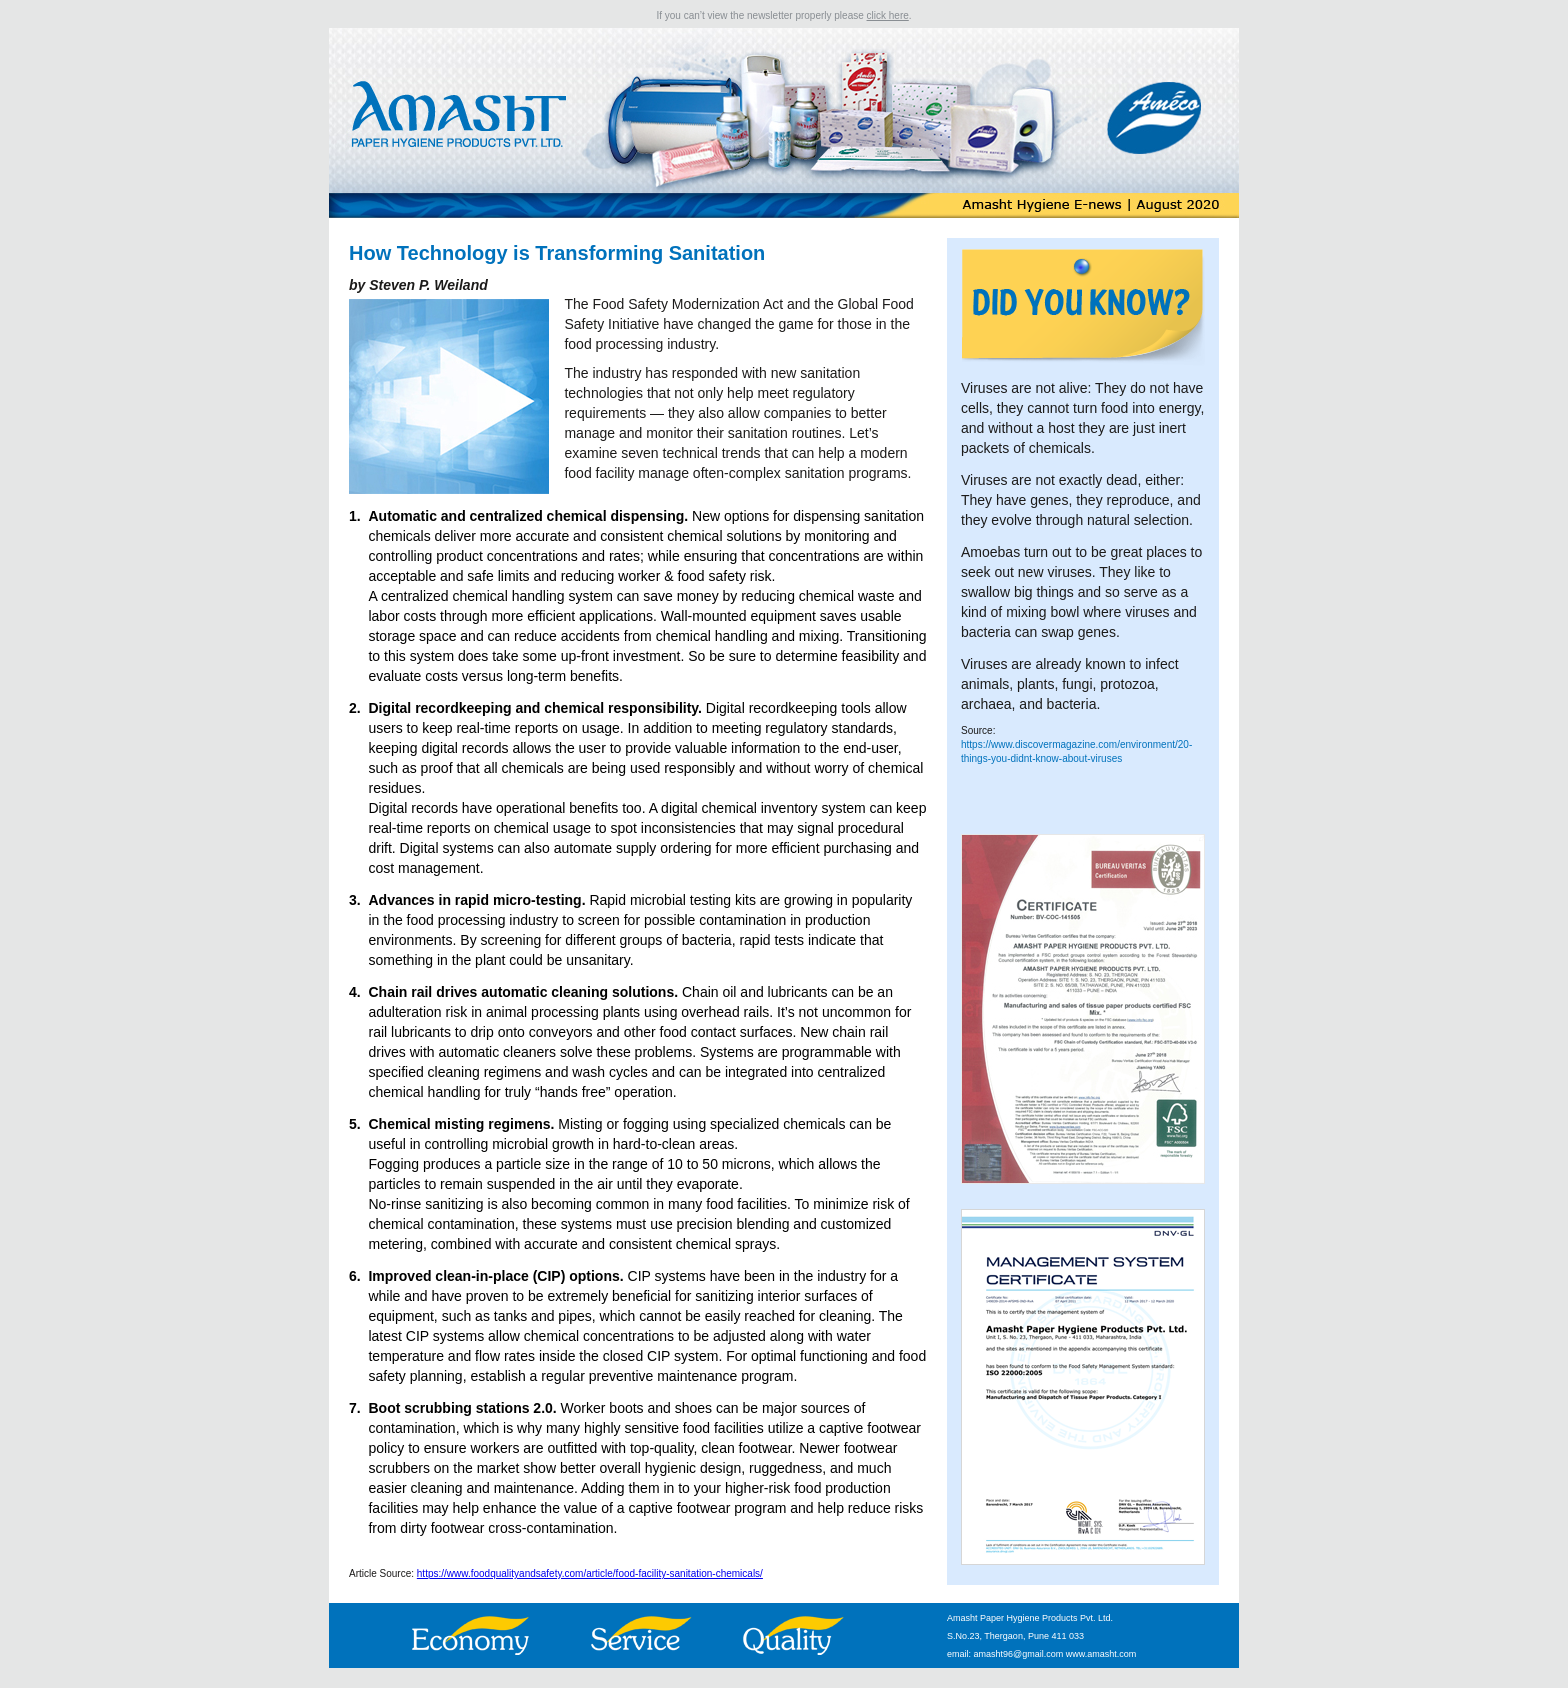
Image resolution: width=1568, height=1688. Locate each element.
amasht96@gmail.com (1019, 1654)
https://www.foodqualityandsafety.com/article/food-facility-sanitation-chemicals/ (590, 1573)
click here (888, 15)
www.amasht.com (1101, 1654)
